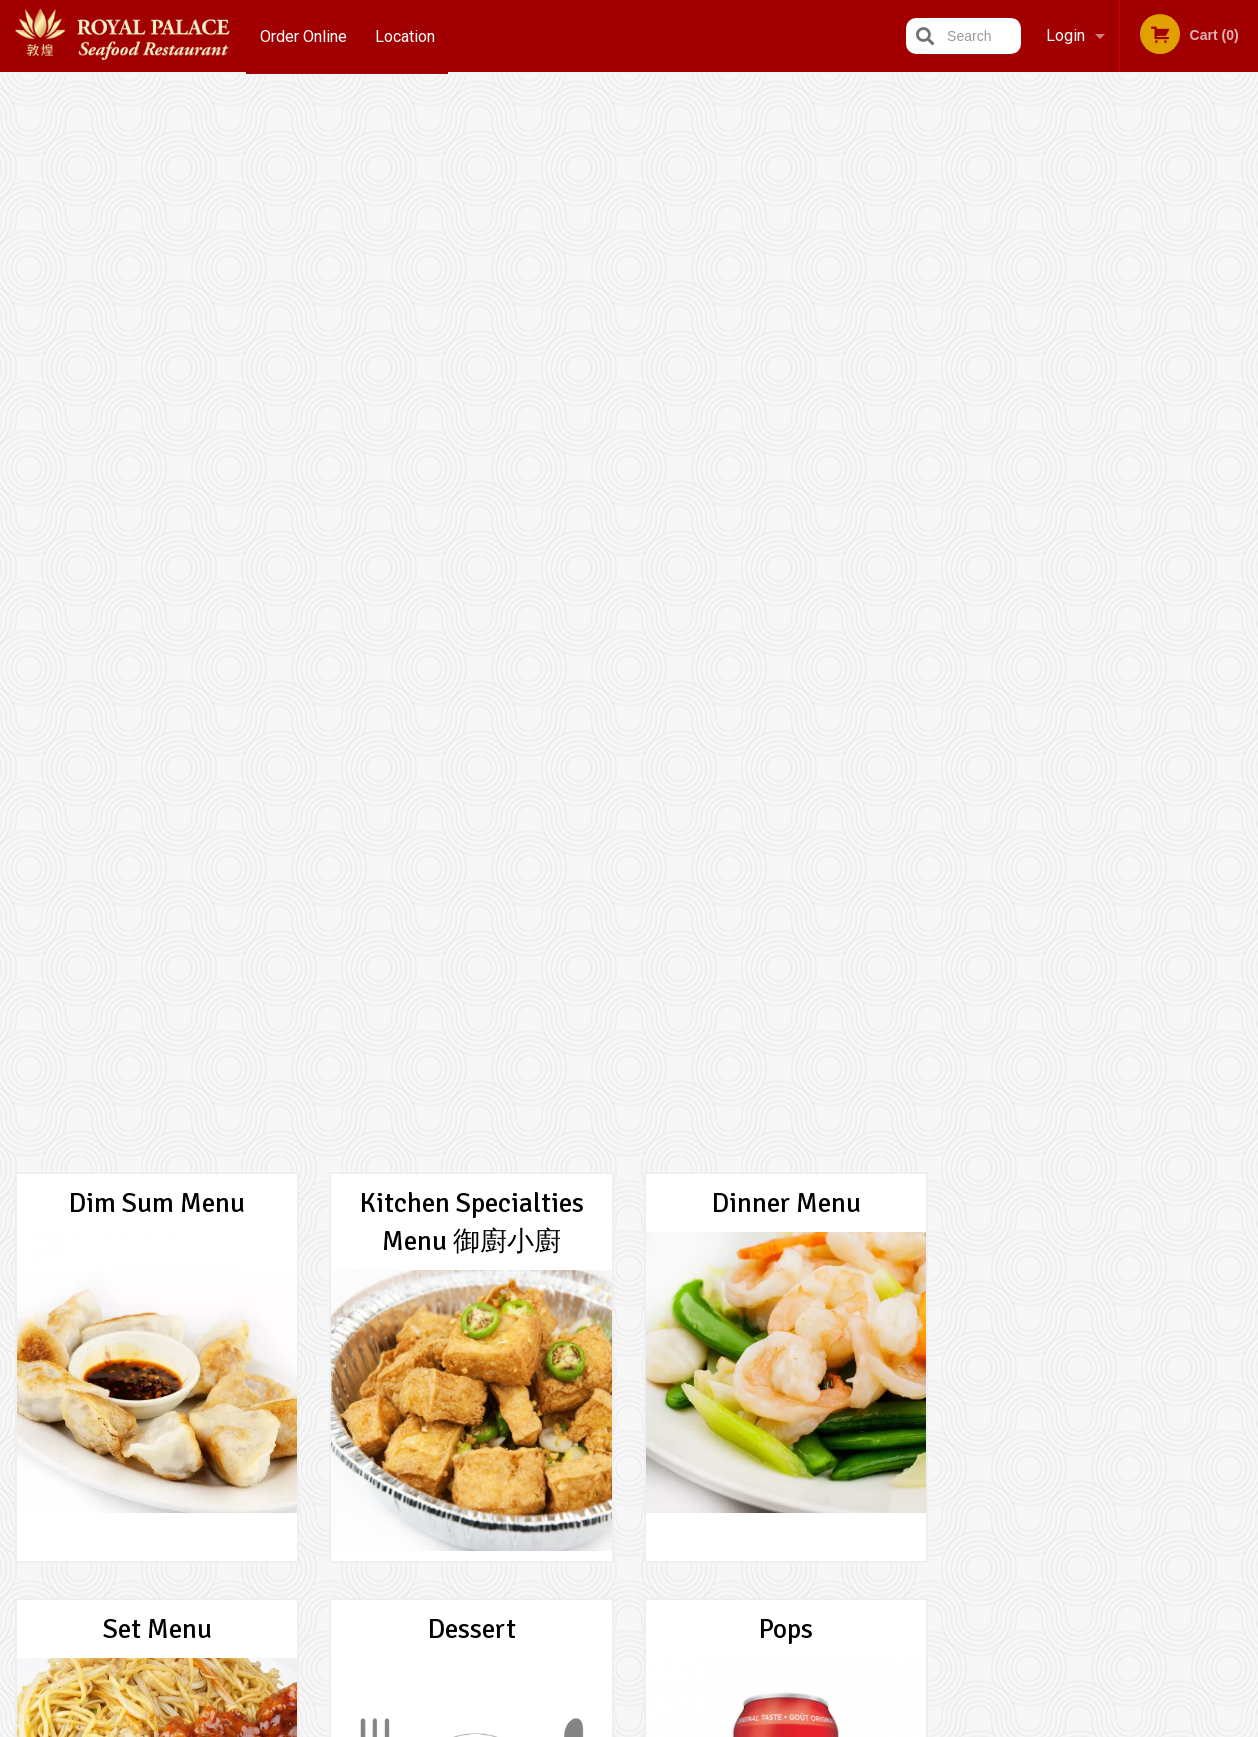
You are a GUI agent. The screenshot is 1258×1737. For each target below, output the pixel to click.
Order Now (1101, 118)
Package (157, 987)
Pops (786, 561)
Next (1243, 436)
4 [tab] (1146, 577)
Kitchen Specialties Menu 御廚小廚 (472, 154)
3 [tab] (1116, 577)
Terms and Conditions (789, 1495)
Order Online (303, 35)
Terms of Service (662, 1724)
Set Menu (157, 561)
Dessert (472, 561)
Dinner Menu (786, 135)
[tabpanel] (1102, 436)
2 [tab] (1086, 577)
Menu (577, 1470)
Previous (960, 436)
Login (1065, 35)
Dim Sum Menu (157, 135)
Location (406, 35)
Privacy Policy (767, 1519)
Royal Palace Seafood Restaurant (304, 1444)
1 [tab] (1056, 577)
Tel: (954, 1519)
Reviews (751, 1470)
